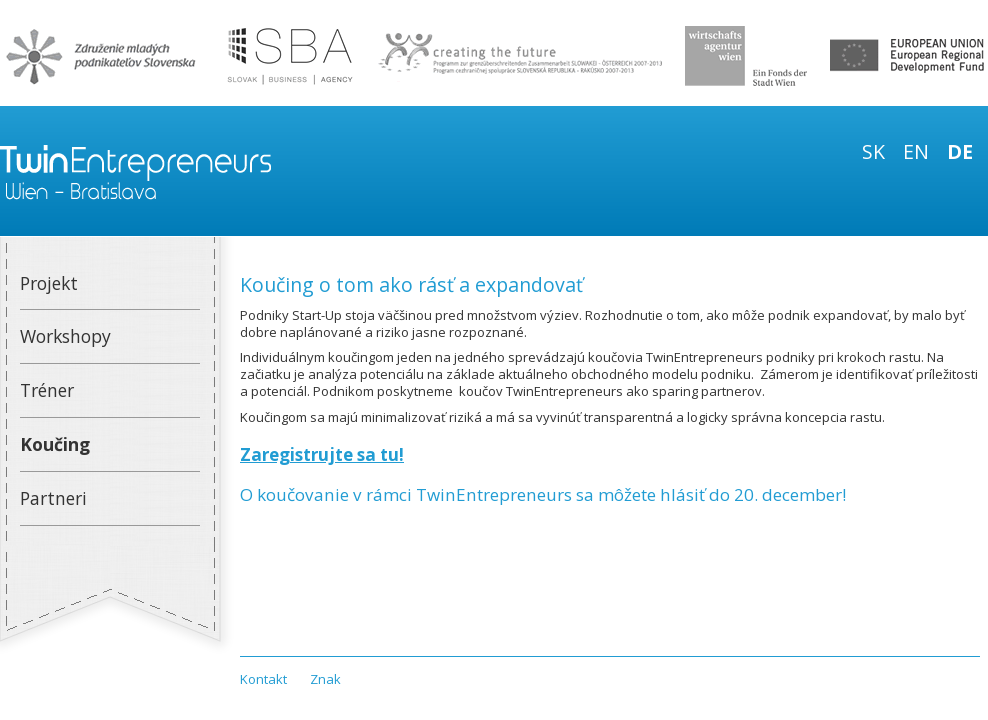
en (916, 151)
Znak (325, 679)
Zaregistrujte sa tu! (322, 454)
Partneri (53, 498)
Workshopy (65, 336)
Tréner (47, 390)
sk (873, 151)
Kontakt (263, 679)
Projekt (49, 283)
